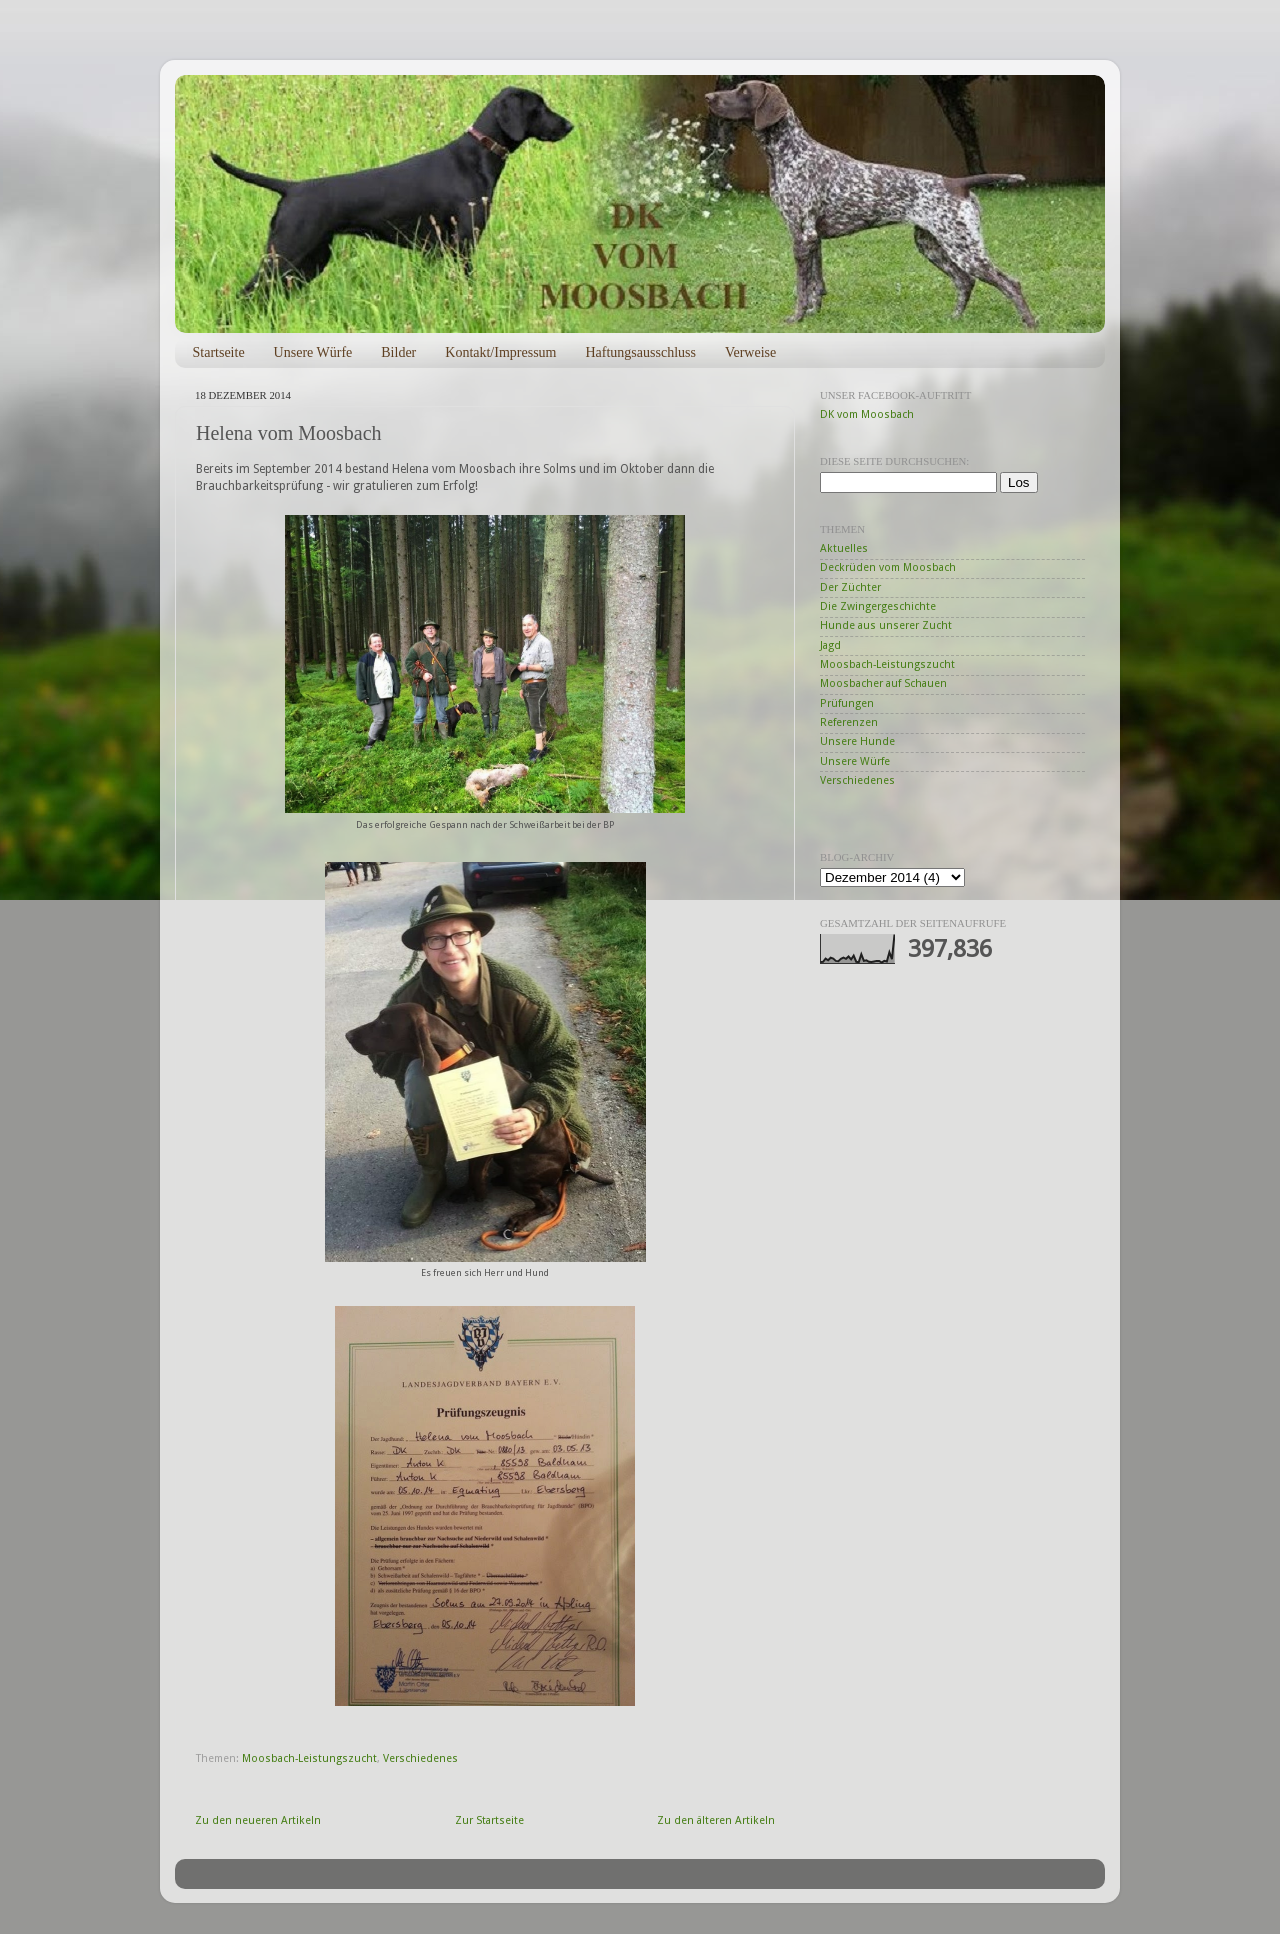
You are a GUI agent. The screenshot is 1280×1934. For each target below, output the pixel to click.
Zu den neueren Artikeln (258, 1820)
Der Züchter (850, 587)
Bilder (398, 352)
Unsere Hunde (857, 741)
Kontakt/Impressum (500, 352)
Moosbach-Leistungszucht (309, 1758)
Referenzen (849, 722)
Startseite (219, 352)
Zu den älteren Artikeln (716, 1820)
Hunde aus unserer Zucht (886, 625)
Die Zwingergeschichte (878, 606)
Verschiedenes (420, 1758)
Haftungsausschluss (640, 352)
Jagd (830, 645)
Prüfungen (847, 703)
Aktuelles (844, 548)
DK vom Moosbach (867, 414)
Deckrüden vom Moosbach (888, 567)
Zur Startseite (489, 1820)
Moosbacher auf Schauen (883, 683)
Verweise (750, 352)
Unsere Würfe (313, 352)
